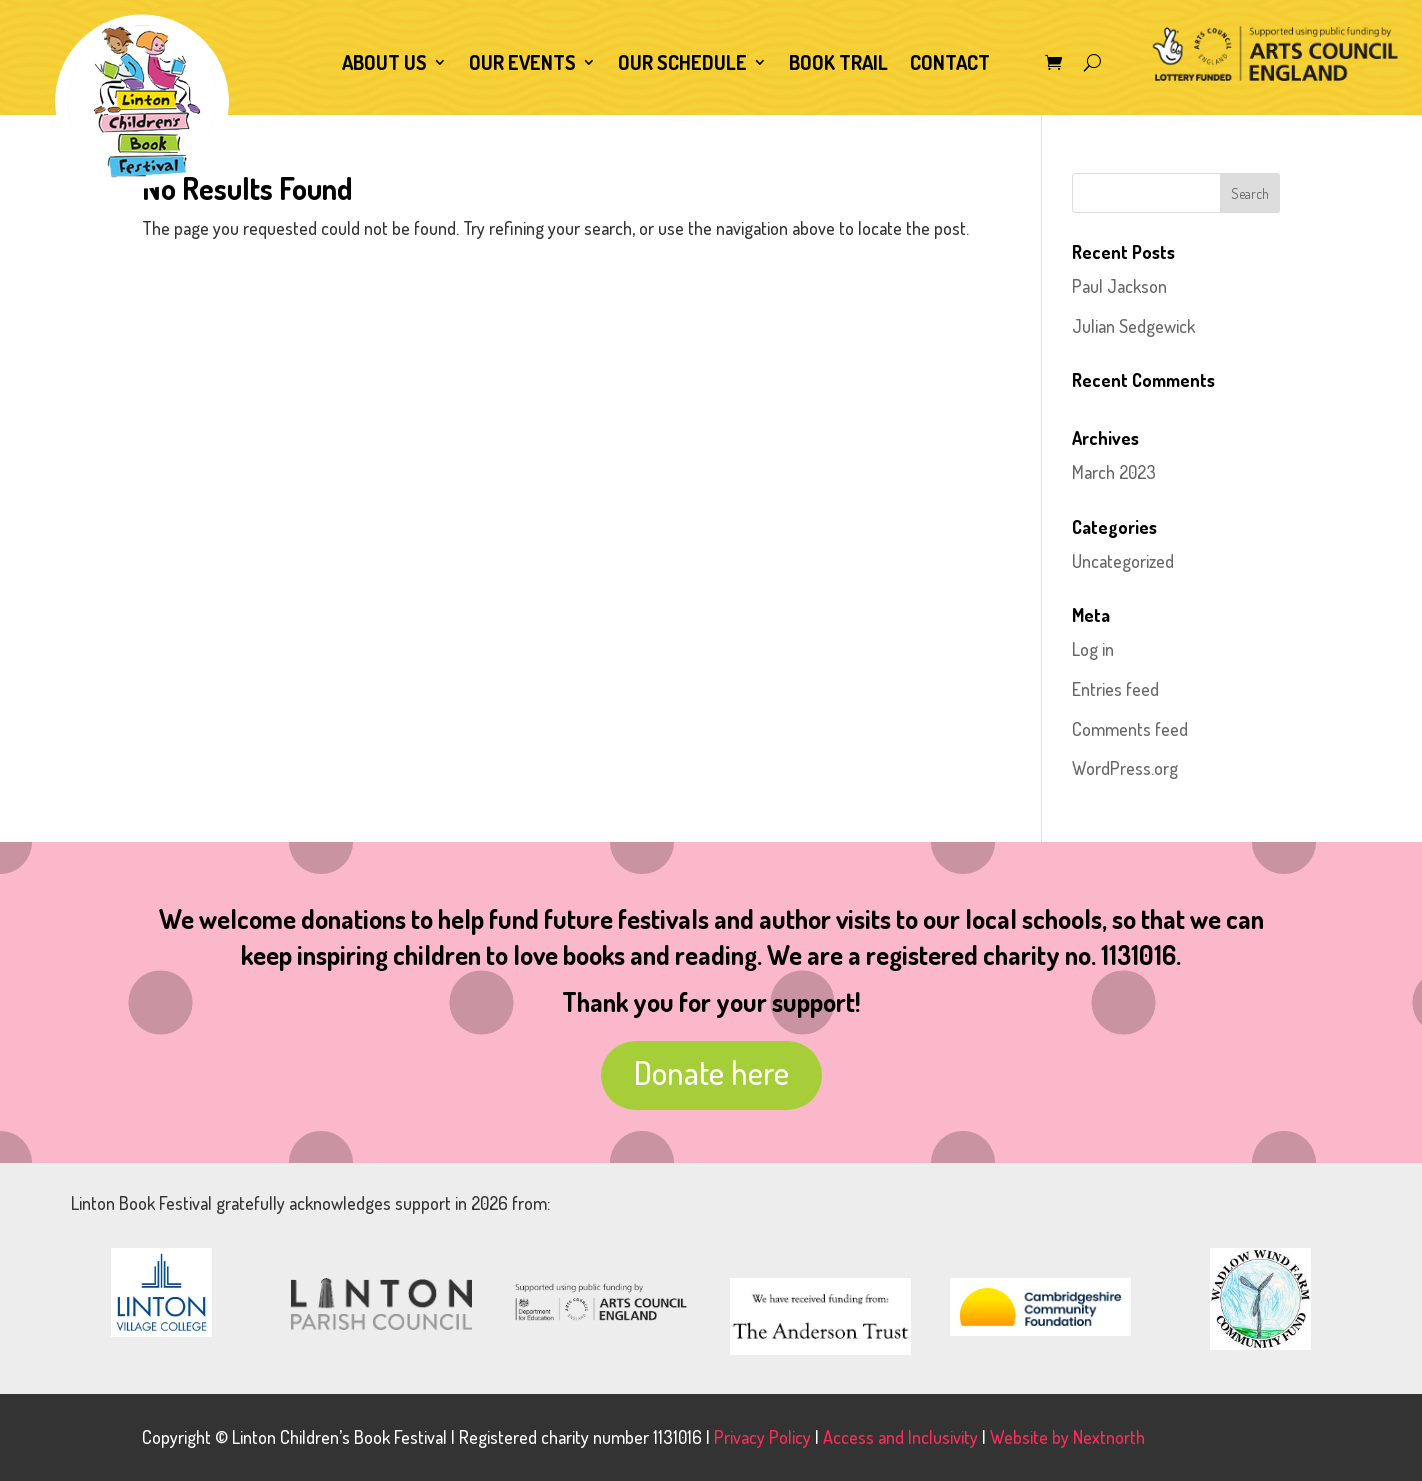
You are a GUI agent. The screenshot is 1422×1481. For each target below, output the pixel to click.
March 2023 (1114, 472)
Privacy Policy (762, 1437)
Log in (1093, 649)
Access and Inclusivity (900, 1437)
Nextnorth (1109, 1437)
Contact (950, 65)
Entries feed (1115, 689)
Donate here (711, 1072)
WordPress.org (1125, 768)
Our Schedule (682, 65)
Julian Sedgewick (1133, 326)
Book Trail (838, 65)
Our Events (522, 65)
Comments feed (1130, 729)
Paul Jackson (1119, 286)
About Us (384, 65)
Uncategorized (1123, 561)
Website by (1031, 1437)
